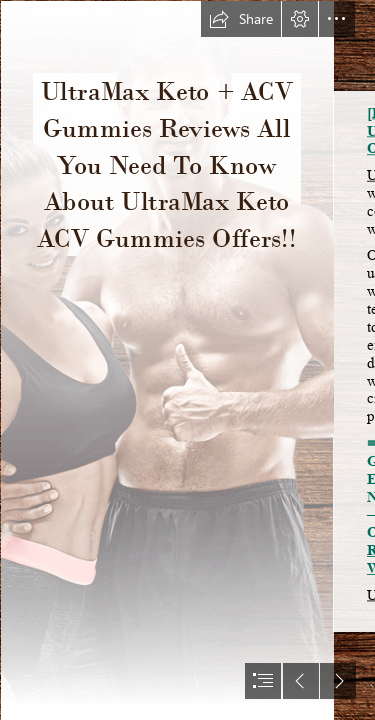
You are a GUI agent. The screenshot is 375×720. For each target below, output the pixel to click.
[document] (187, 360)
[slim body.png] (166, 360)
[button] (241, 19)
